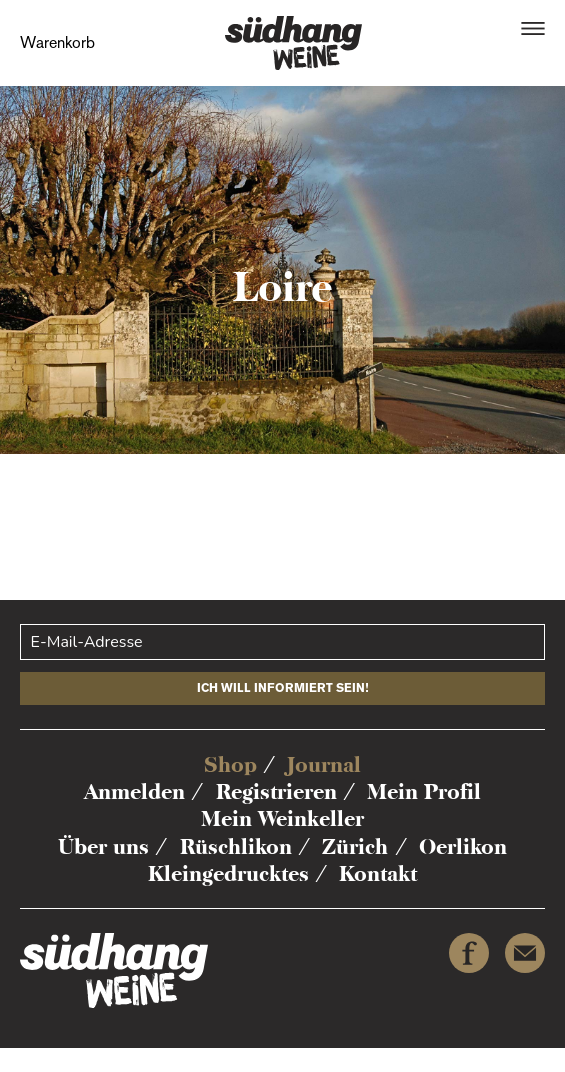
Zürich (355, 846)
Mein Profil (424, 791)
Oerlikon (463, 846)
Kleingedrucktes (228, 873)
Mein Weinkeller (282, 818)
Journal (324, 764)
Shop (230, 764)
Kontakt (378, 873)
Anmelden (134, 791)
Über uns (103, 846)
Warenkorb (57, 42)
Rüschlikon (236, 846)
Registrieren (276, 791)
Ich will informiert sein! (283, 688)
